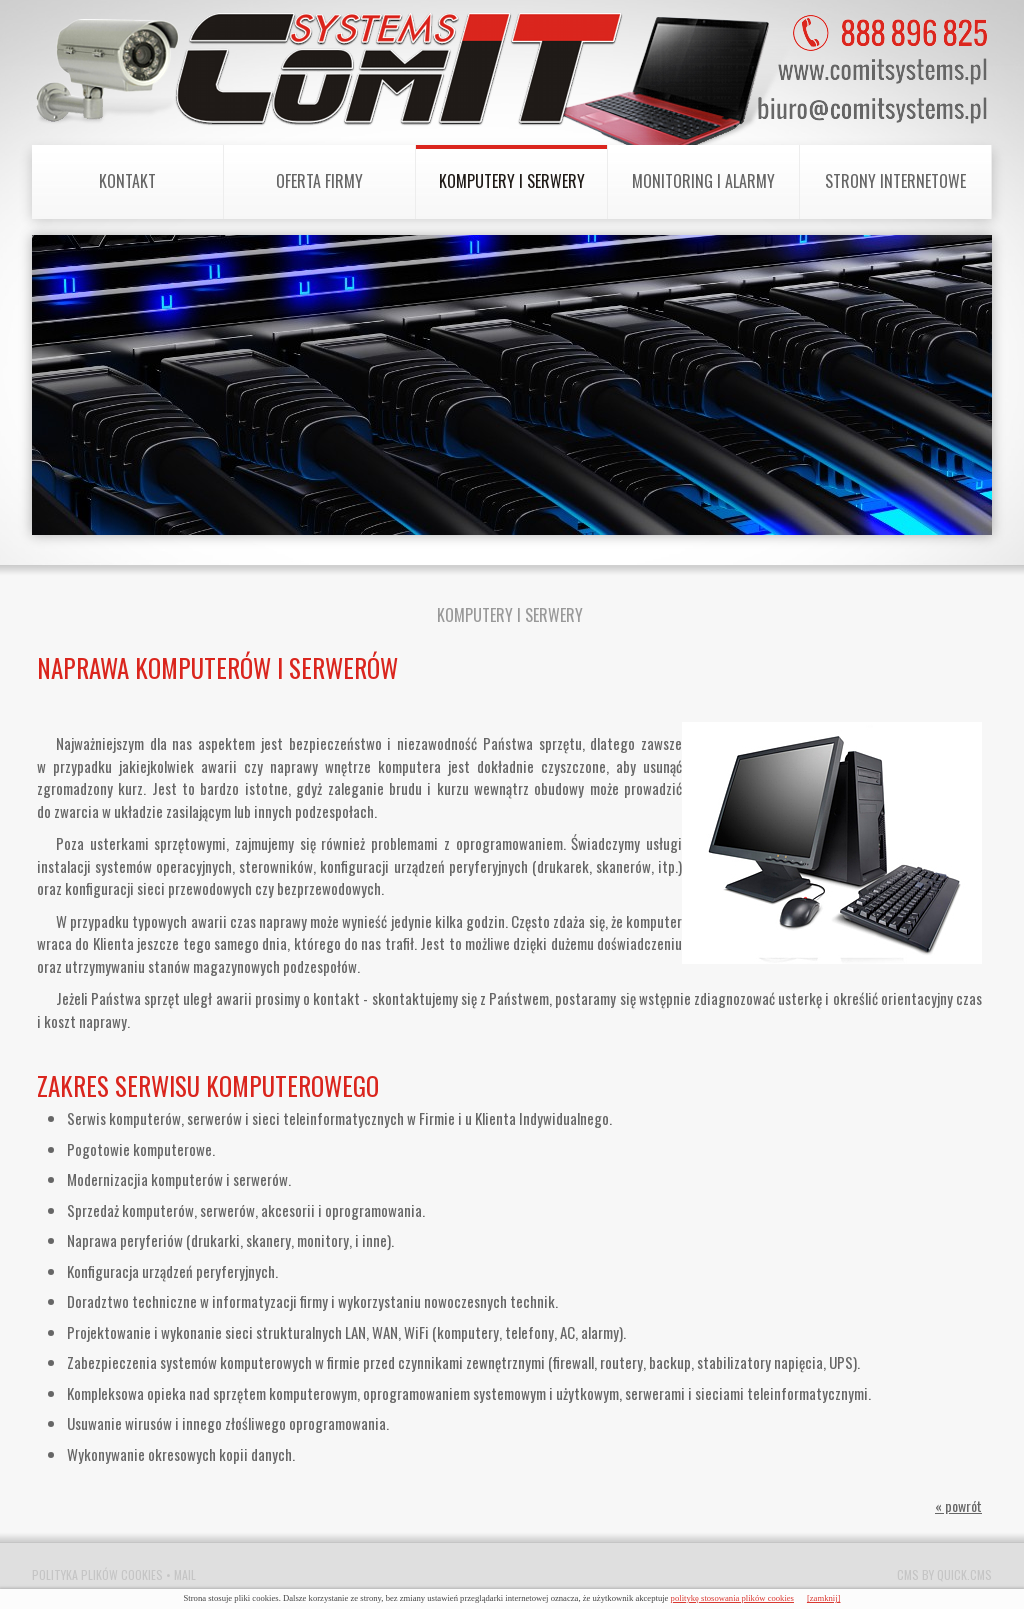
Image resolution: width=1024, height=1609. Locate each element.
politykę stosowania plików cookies (732, 1598)
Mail (185, 1574)
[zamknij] (824, 1598)
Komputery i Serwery (512, 181)
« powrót (958, 1505)
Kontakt (127, 181)
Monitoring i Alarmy (703, 181)
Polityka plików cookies (97, 1574)
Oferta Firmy (319, 181)
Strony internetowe (895, 181)
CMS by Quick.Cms (944, 1574)
